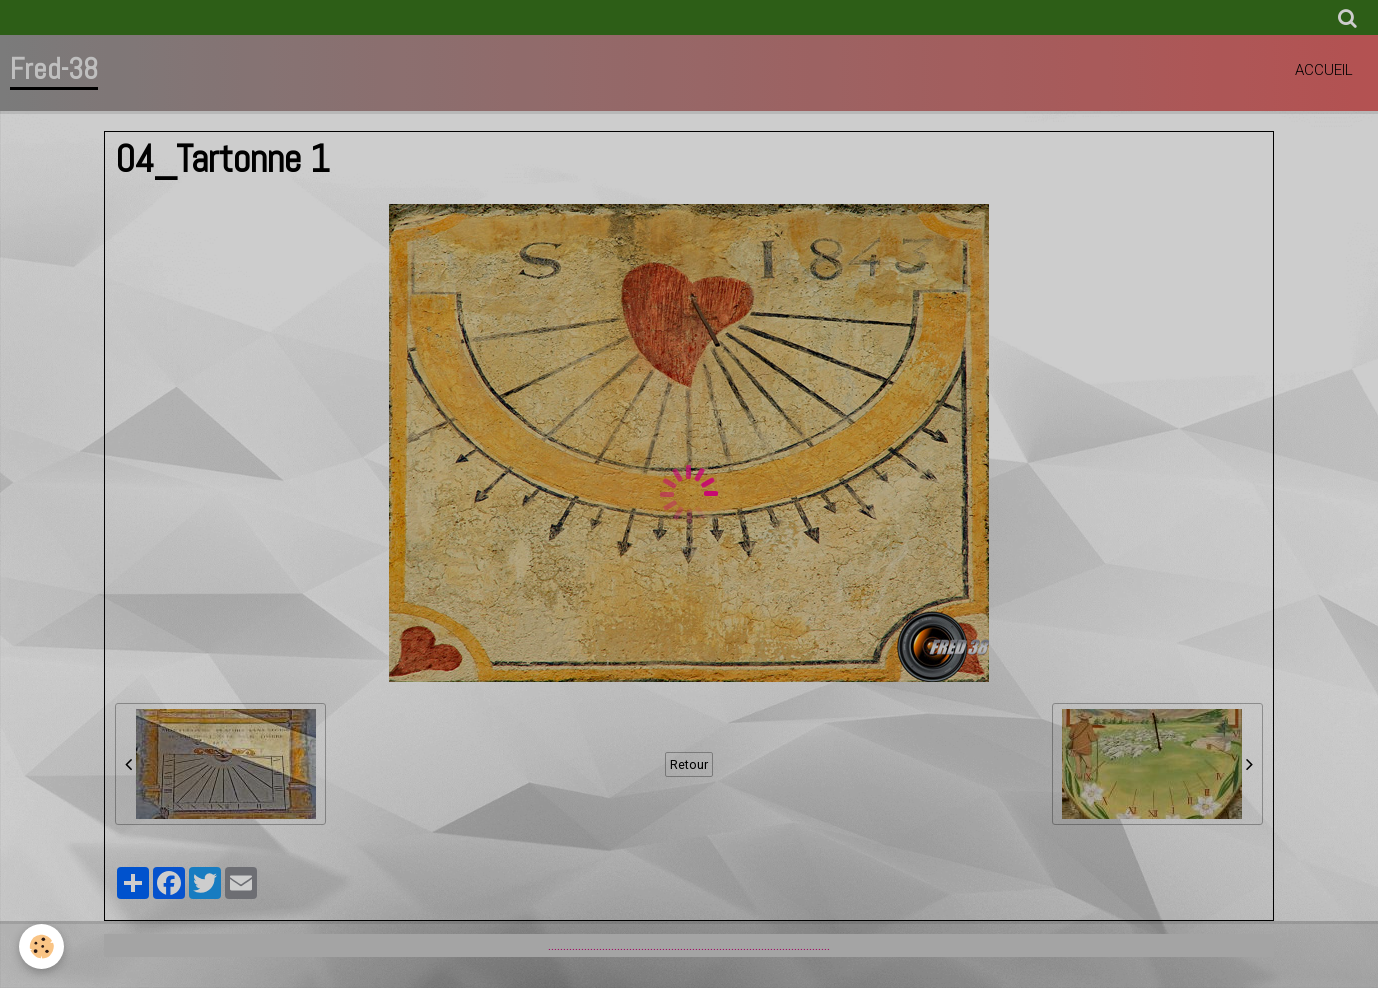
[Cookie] (42, 946)
